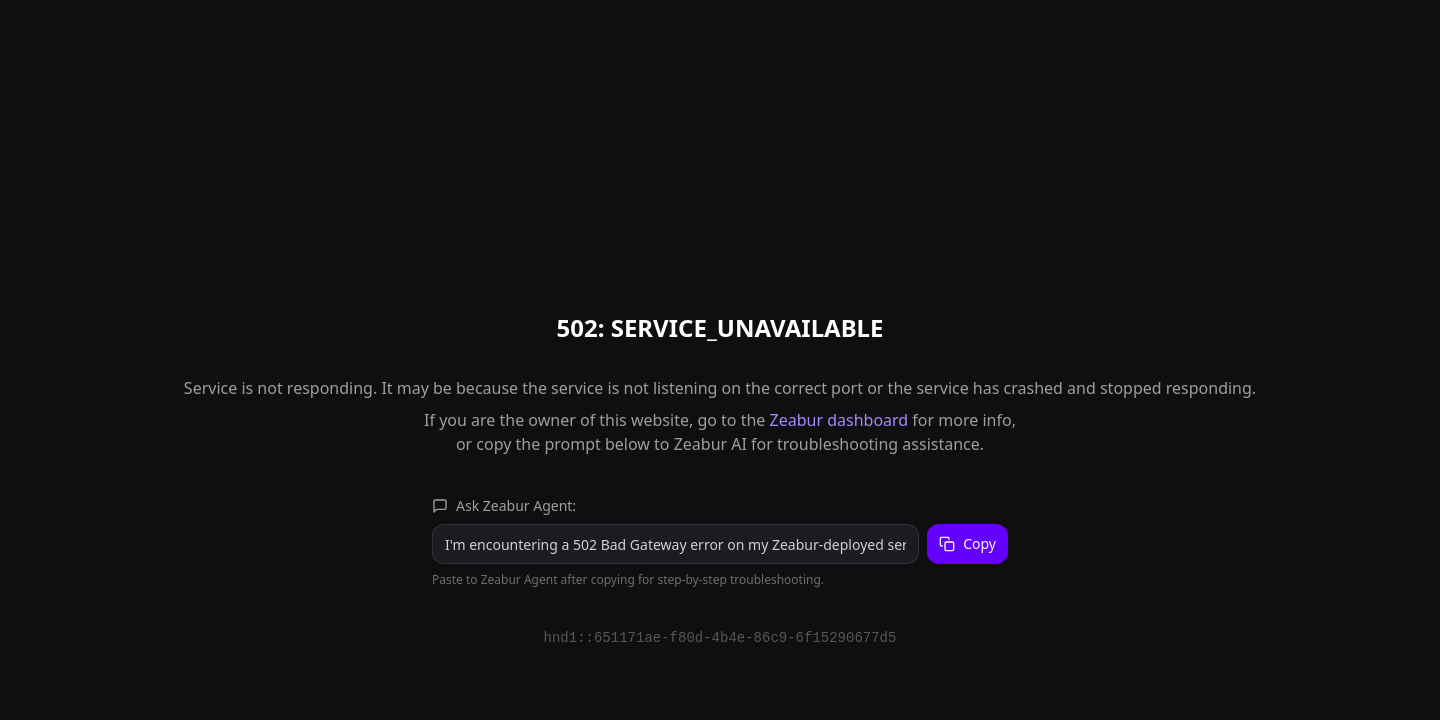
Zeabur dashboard (839, 420)
